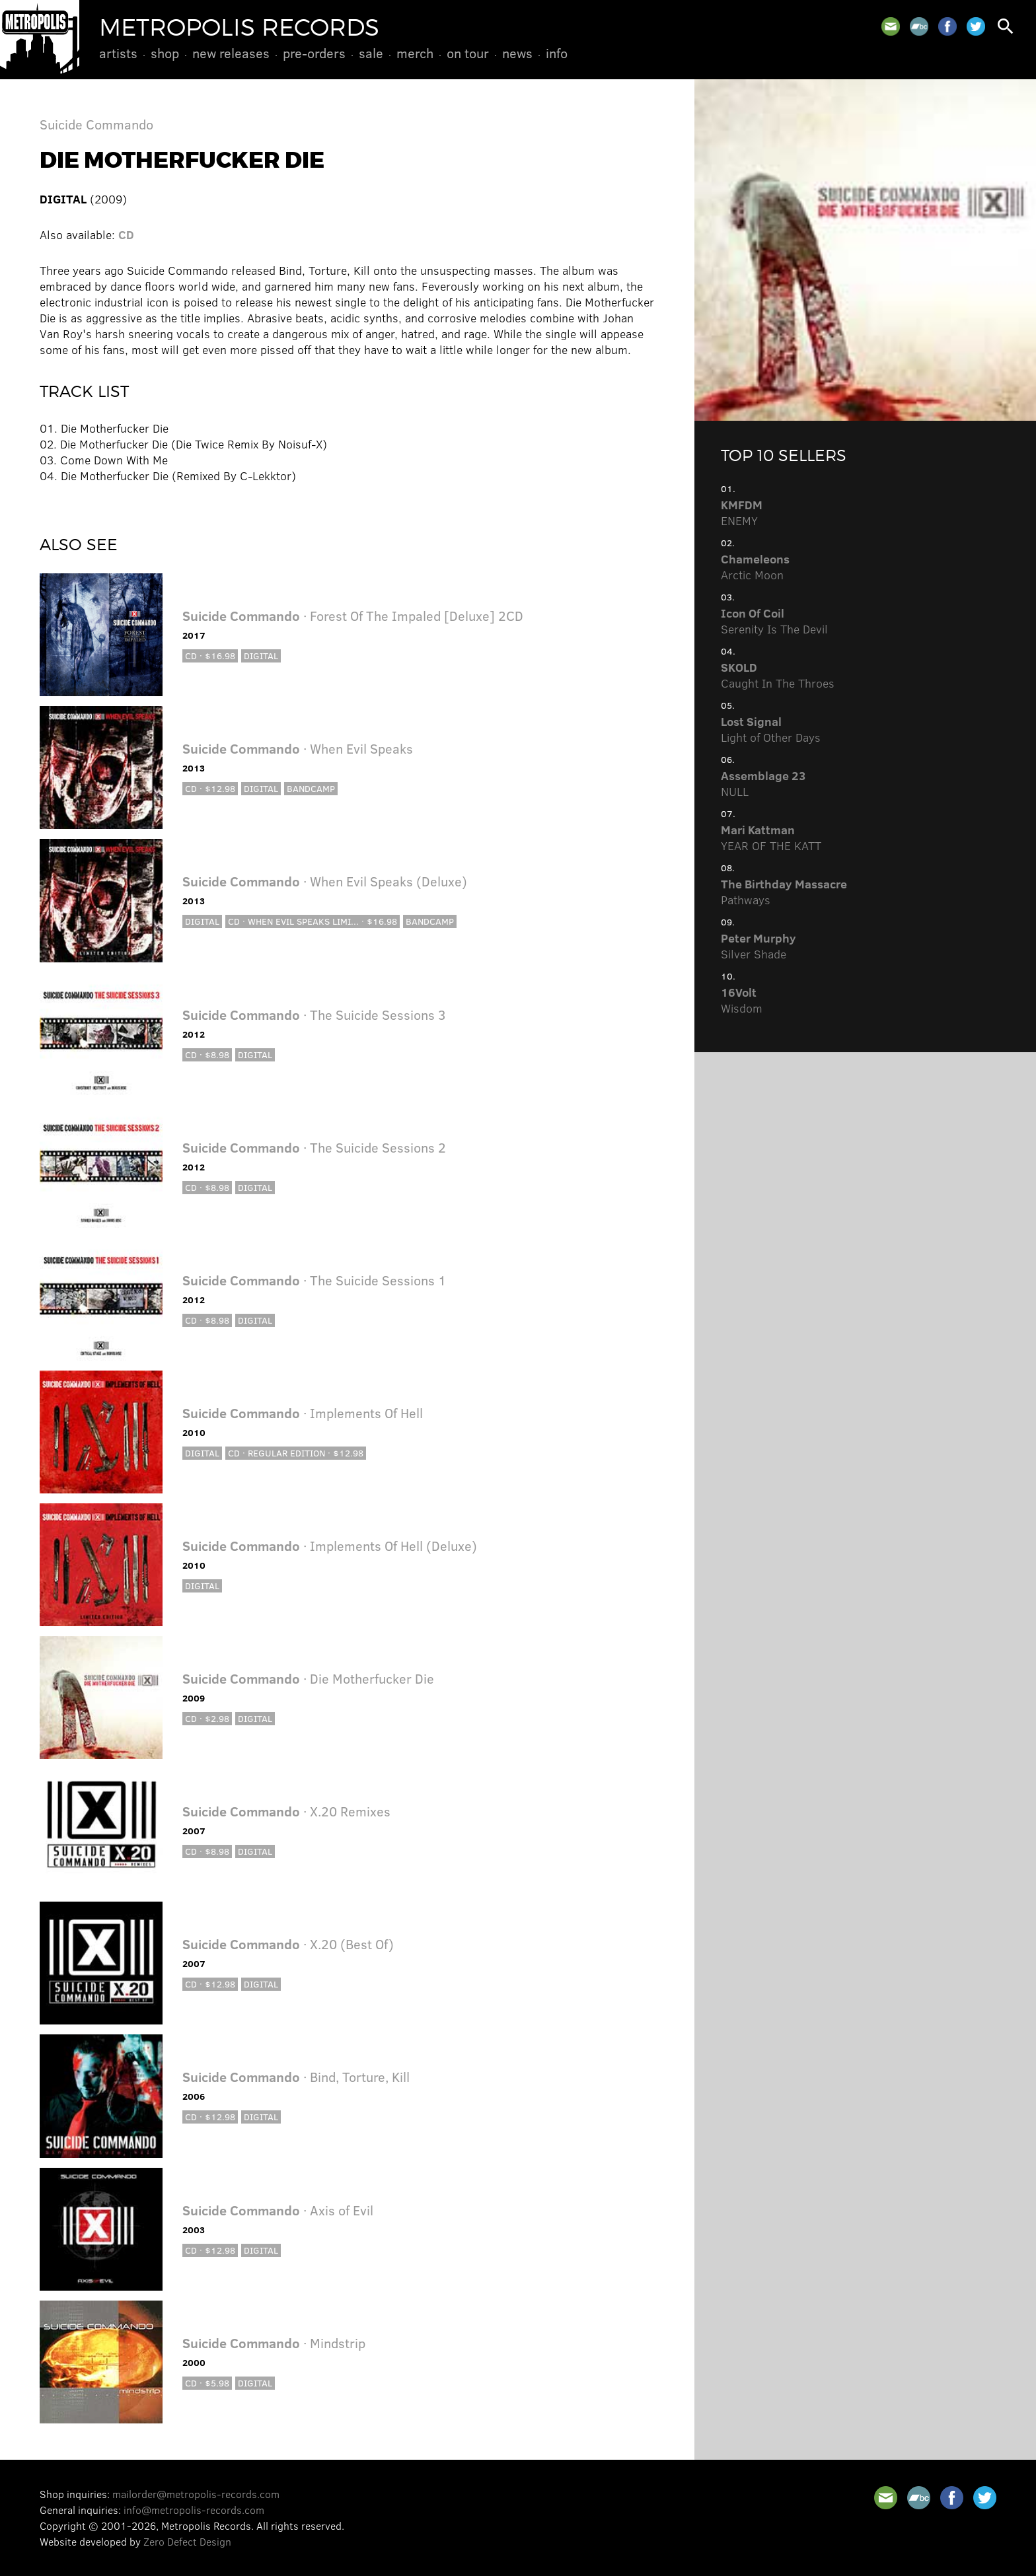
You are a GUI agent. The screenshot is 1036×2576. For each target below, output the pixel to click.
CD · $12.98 (210, 788)
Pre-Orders (314, 52)
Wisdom (741, 1000)
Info (557, 52)
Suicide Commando (96, 124)
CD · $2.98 (207, 1718)
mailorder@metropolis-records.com (195, 2494)
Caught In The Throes (777, 675)
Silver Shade (758, 946)
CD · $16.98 (210, 655)
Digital (261, 655)
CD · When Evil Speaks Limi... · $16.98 (312, 921)
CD (126, 234)
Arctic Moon (755, 567)
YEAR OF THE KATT (771, 837)
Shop (165, 52)
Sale (371, 52)
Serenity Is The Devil (774, 621)
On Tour (468, 52)
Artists (118, 52)
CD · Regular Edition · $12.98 (295, 1453)
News (517, 52)
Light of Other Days (771, 729)
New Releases (231, 52)
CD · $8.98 (207, 1054)
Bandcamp (311, 788)
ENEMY (741, 512)
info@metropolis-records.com (194, 2510)
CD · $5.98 (207, 2383)
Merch (414, 52)
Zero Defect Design (187, 2541)
